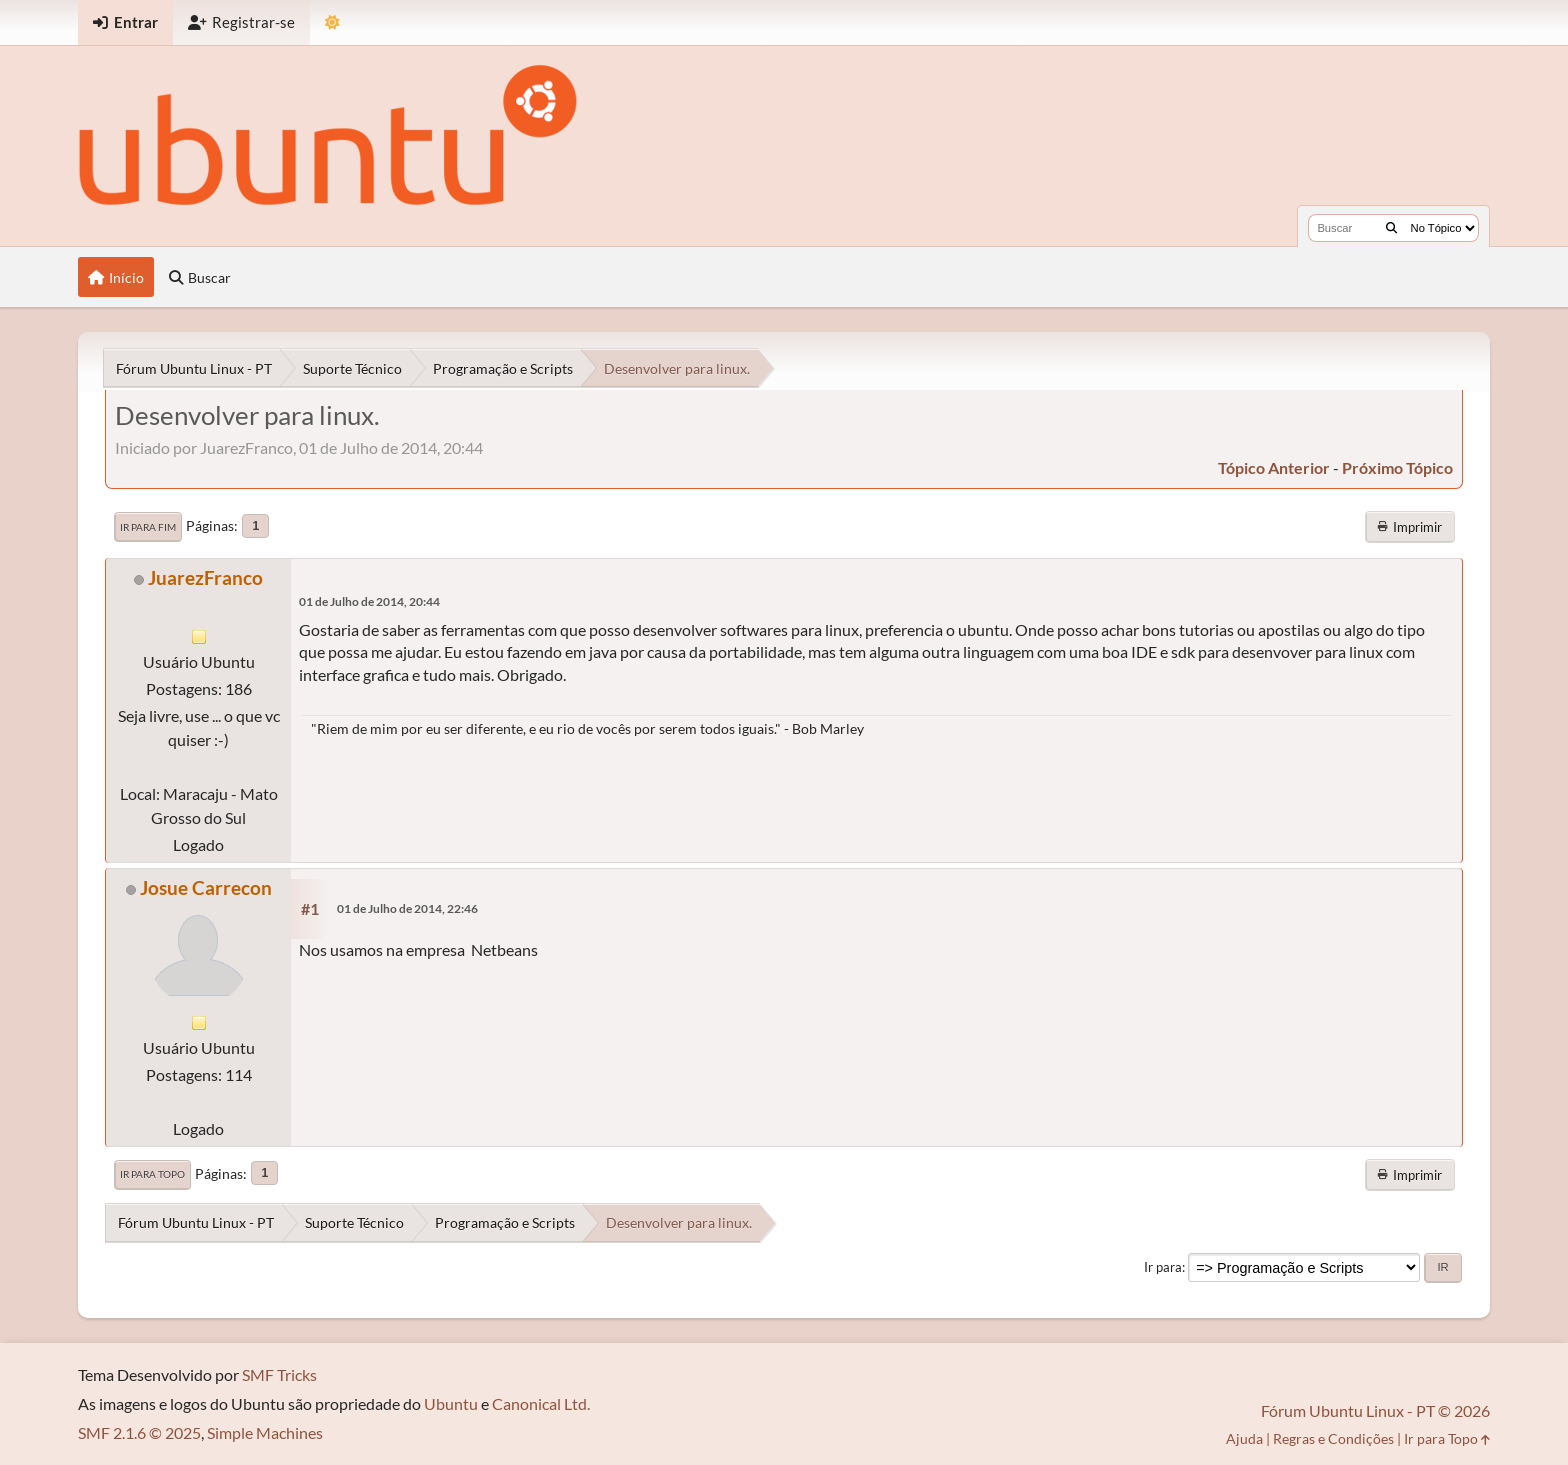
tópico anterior (1274, 467)
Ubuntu (451, 1403)
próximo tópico (1397, 467)
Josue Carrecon (206, 887)
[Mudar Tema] (332, 22)
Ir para (1163, 1267)
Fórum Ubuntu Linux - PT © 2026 (1375, 1410)
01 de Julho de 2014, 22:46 (407, 908)
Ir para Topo (152, 1174)
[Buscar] (1391, 228)
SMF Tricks (279, 1374)
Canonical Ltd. (541, 1403)
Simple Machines (265, 1432)
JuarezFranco (205, 577)
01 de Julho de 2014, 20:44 (369, 601)
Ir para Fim (148, 527)
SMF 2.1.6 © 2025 (139, 1432)
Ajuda (1244, 1438)
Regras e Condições (1333, 1438)
